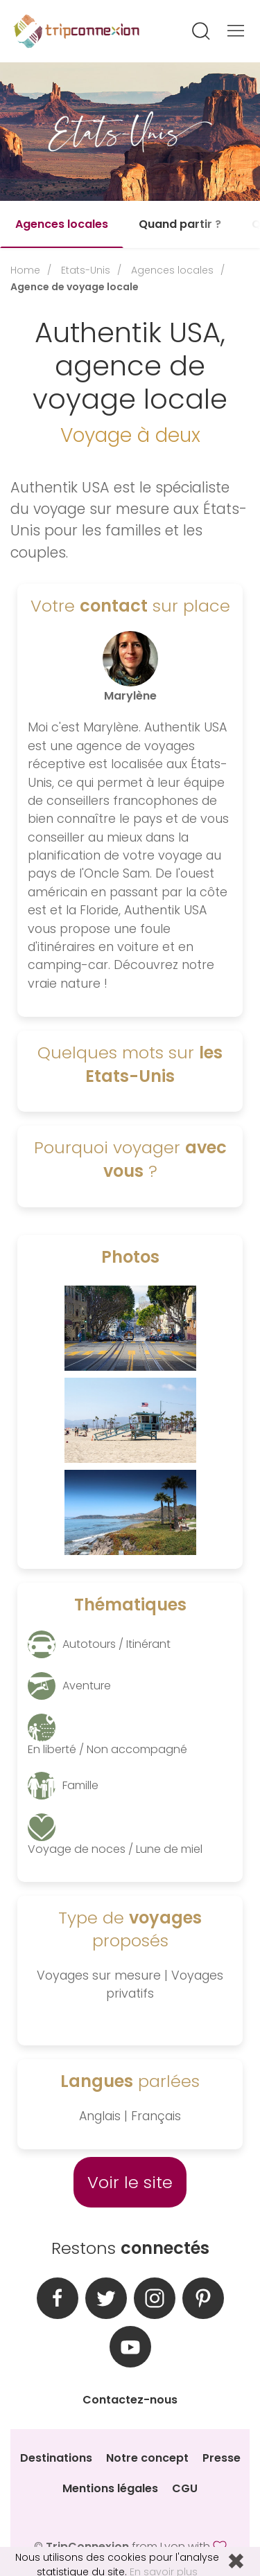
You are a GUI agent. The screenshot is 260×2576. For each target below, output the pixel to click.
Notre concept (147, 2458)
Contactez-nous (130, 2400)
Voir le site (130, 2182)
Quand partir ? (180, 224)
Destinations (56, 2458)
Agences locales (61, 224)
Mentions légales (110, 2488)
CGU (185, 2488)
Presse (221, 2458)
